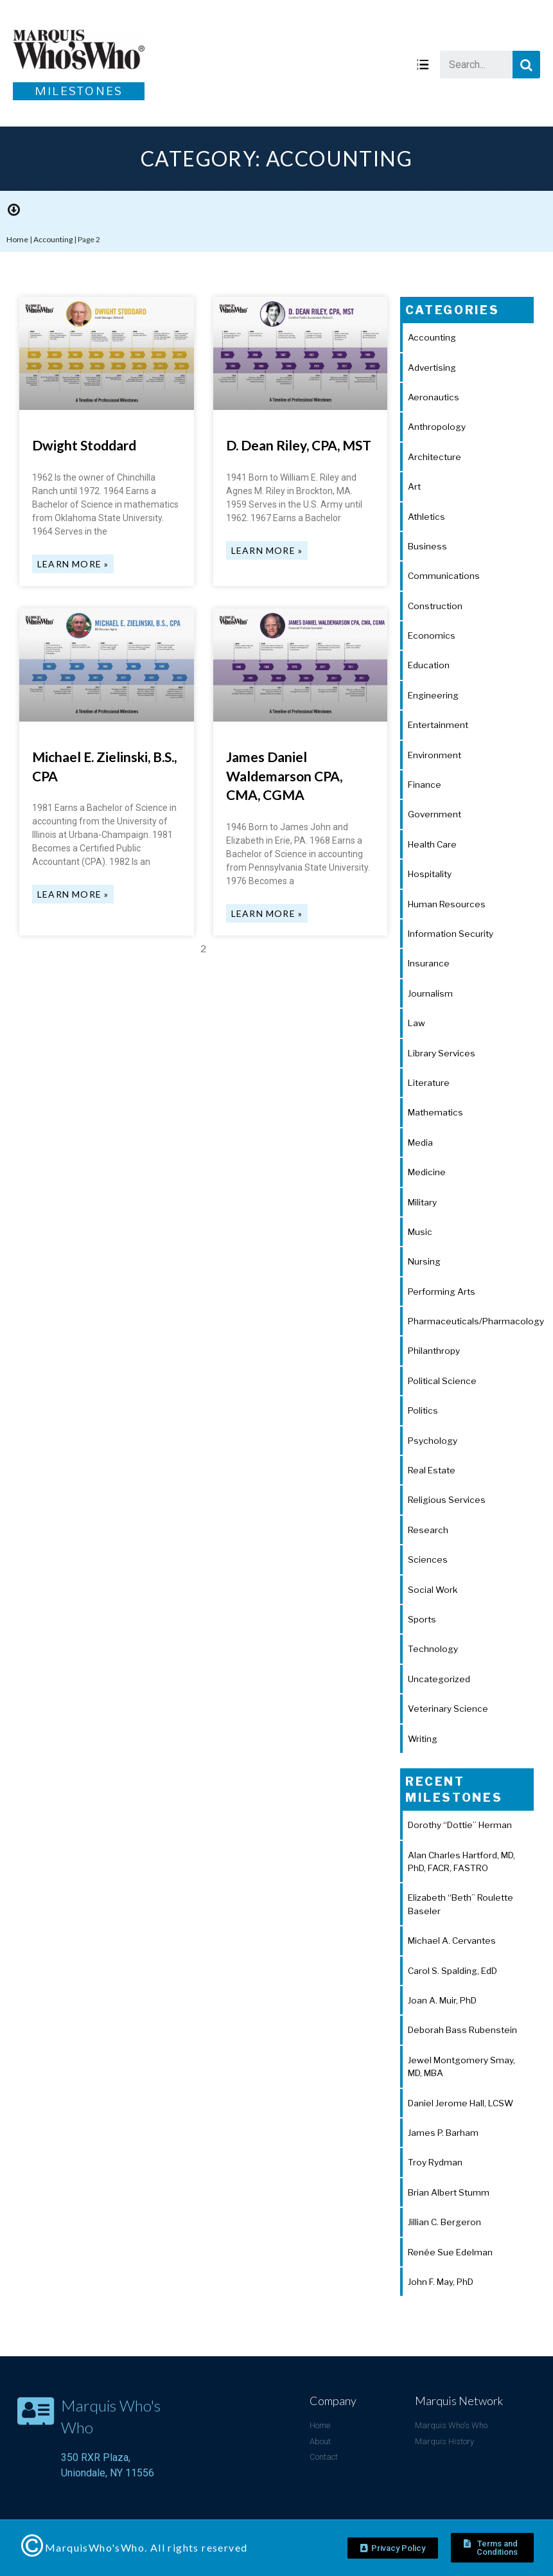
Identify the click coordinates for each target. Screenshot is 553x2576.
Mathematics (435, 1112)
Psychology (432, 1440)
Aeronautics (433, 397)
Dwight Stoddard (84, 445)
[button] (392, 2548)
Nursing (424, 1261)
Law (416, 1023)
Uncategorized (439, 1679)
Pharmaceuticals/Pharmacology (476, 1321)
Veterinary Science (448, 1708)
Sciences (428, 1559)
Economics (431, 635)
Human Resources (447, 904)
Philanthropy (434, 1351)
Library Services (441, 1053)
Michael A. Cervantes (452, 1940)
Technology (433, 1649)
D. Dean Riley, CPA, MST (298, 445)
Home (17, 239)
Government (434, 814)
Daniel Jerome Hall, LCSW (460, 2103)
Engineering (433, 695)
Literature (429, 1083)
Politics (423, 1410)
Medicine (427, 1172)
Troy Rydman (435, 2162)
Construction (435, 606)
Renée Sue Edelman (450, 2252)
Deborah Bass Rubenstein (462, 2030)
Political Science (442, 1381)
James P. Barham (443, 2132)
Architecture (434, 457)
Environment (434, 755)
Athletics (426, 516)
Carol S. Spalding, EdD (452, 1971)
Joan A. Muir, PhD (442, 2000)
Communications (444, 576)
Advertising (432, 367)
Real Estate (431, 1470)
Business (427, 546)
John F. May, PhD (440, 2282)
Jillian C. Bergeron (444, 2222)
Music (420, 1232)
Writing (422, 1739)
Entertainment (438, 725)
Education (429, 665)
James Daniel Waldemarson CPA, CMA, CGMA (284, 776)
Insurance (429, 963)
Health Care (432, 844)
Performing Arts (441, 1291)
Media (420, 1142)
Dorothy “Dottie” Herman (460, 1825)
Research (428, 1530)
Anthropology (437, 427)
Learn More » (73, 563)
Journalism (430, 993)
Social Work (432, 1590)
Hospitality (430, 874)
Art (414, 486)
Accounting (53, 239)
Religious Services (447, 1500)
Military (422, 1202)
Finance (424, 784)
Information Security (450, 933)
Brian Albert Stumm (448, 2192)
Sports (422, 1619)
